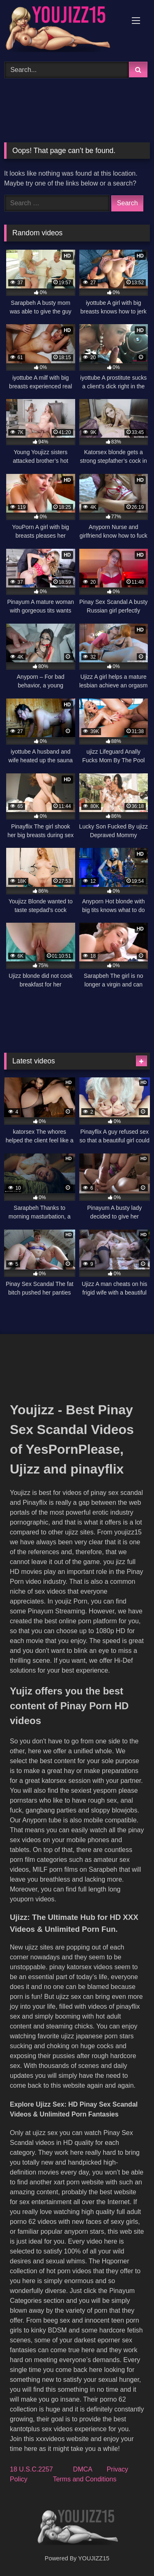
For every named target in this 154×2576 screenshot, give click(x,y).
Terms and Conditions (85, 2479)
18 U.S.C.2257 (31, 2469)
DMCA (82, 2469)
